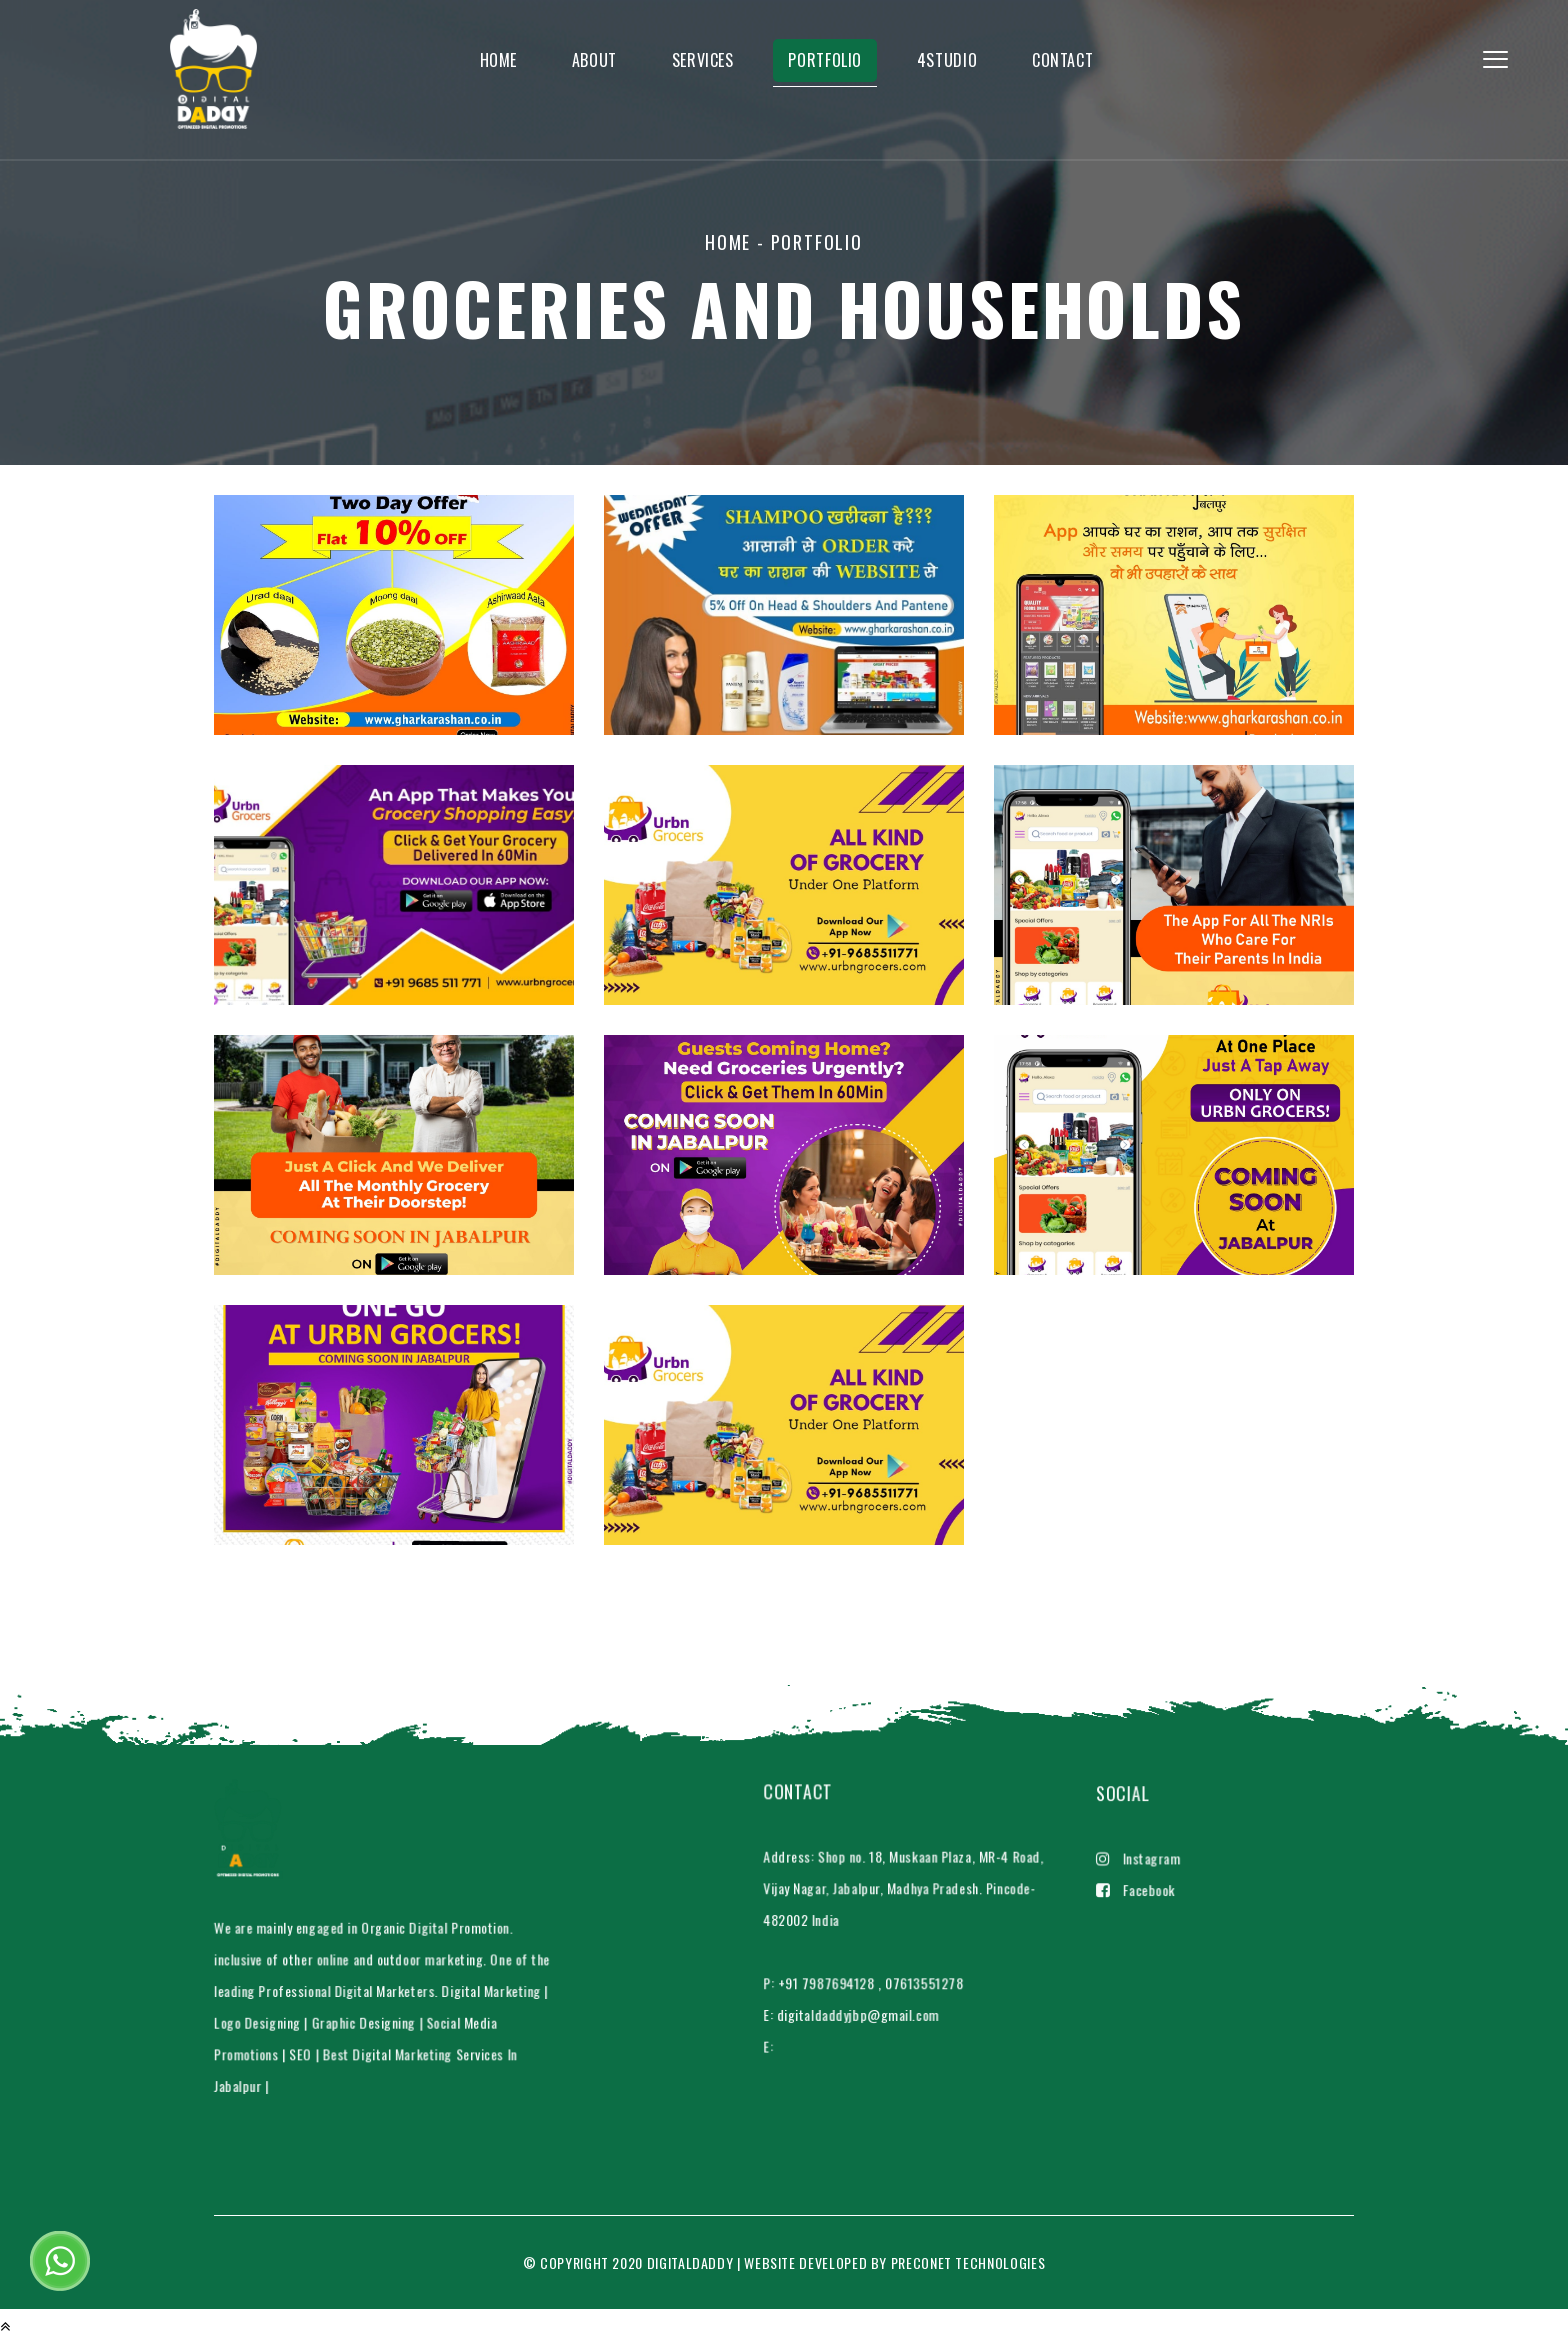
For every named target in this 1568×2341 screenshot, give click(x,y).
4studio (947, 60)
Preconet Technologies (968, 2262)
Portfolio (825, 60)
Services (703, 60)
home (499, 60)
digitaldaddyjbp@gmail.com (860, 1984)
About (594, 60)
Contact (1062, 60)
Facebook (1171, 1891)
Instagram (1174, 1863)
